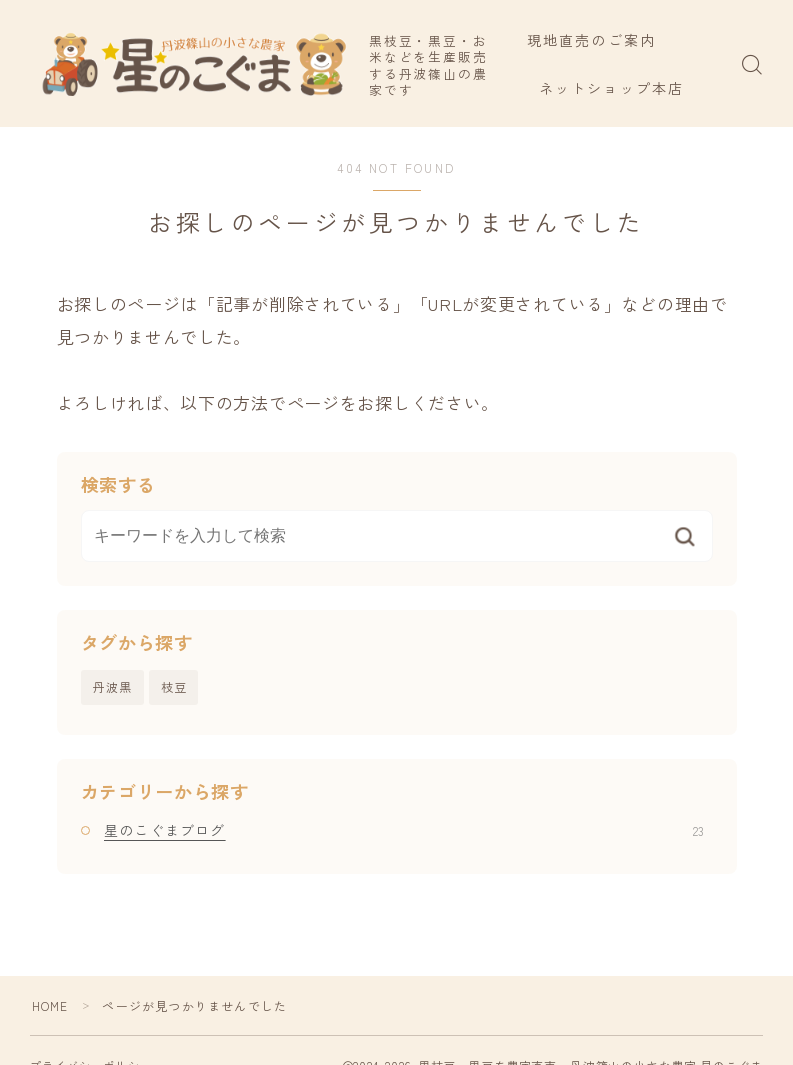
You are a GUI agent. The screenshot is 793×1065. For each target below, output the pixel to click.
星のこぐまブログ (404, 830)
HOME (50, 1005)
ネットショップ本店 (623, 88)
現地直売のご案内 (603, 40)
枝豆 (174, 686)
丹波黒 (113, 686)
